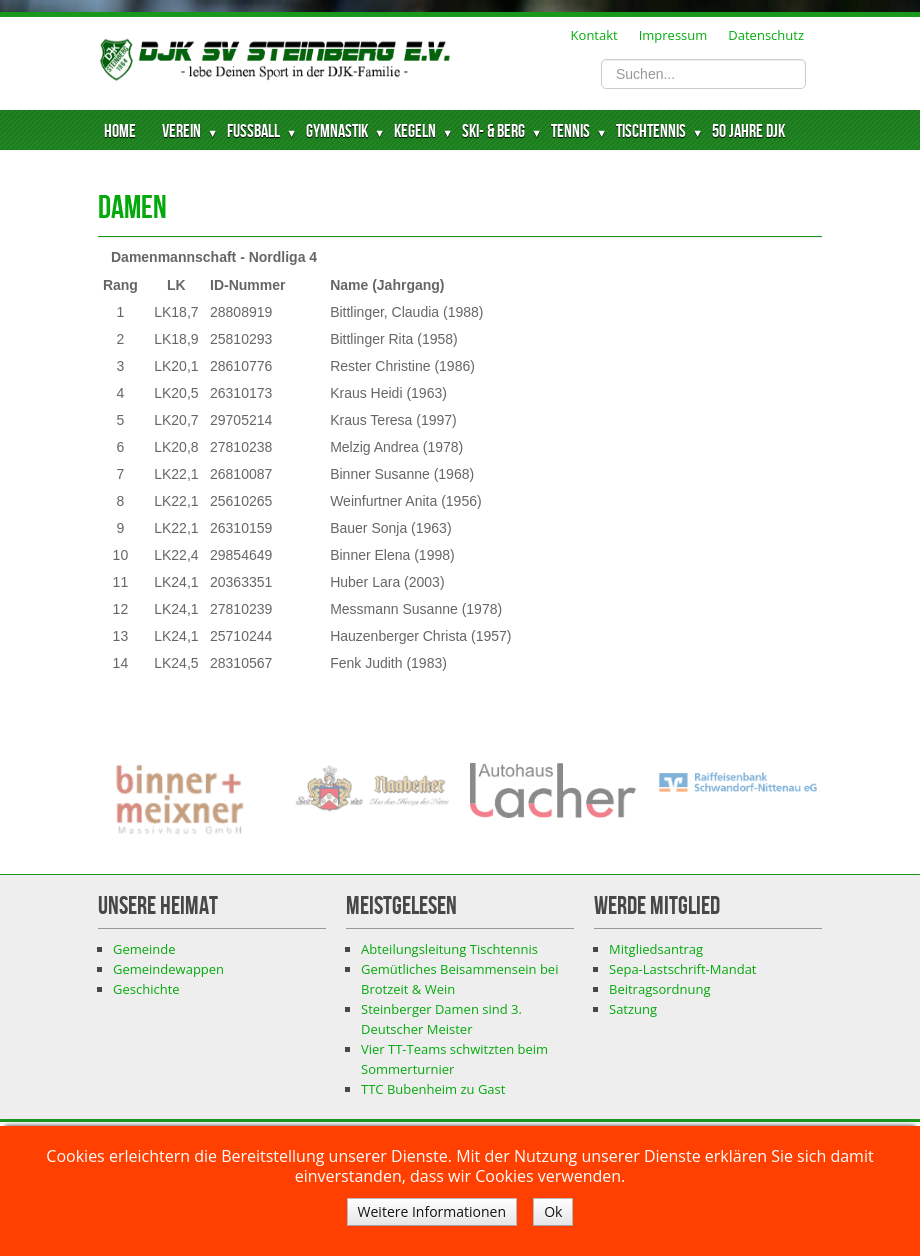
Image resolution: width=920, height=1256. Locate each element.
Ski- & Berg (493, 131)
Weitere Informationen (432, 1211)
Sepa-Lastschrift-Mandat (683, 969)
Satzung (633, 1009)
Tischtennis (651, 131)
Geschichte (146, 989)
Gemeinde (144, 949)
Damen (132, 208)
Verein (181, 131)
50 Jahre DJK (748, 131)
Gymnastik (337, 131)
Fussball (253, 131)
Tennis (570, 131)
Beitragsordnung (659, 989)
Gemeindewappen (168, 969)
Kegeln (415, 131)
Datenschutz (766, 35)
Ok (553, 1211)
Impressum (673, 35)
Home (120, 131)
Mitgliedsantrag (656, 949)
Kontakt (594, 35)
